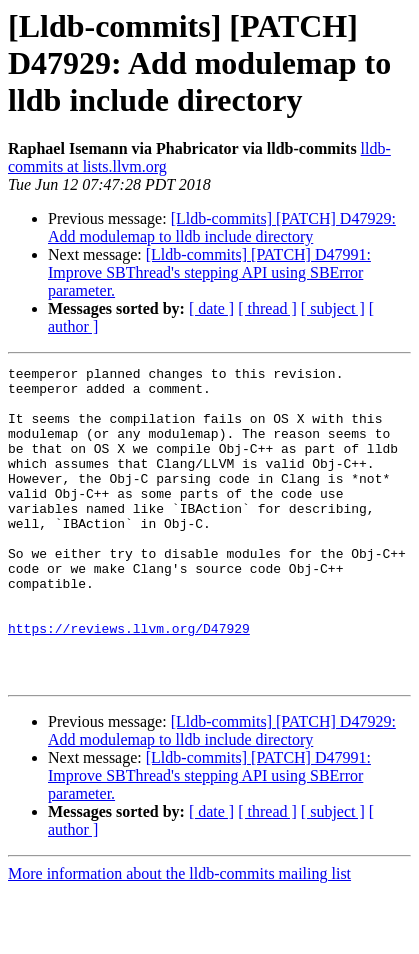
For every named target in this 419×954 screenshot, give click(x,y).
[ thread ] (267, 308)
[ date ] (211, 308)
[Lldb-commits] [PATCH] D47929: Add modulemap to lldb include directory (222, 227)
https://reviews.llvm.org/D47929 (129, 682)
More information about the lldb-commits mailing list (179, 936)
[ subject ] (333, 308)
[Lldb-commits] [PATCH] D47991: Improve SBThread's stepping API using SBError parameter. (209, 272)
